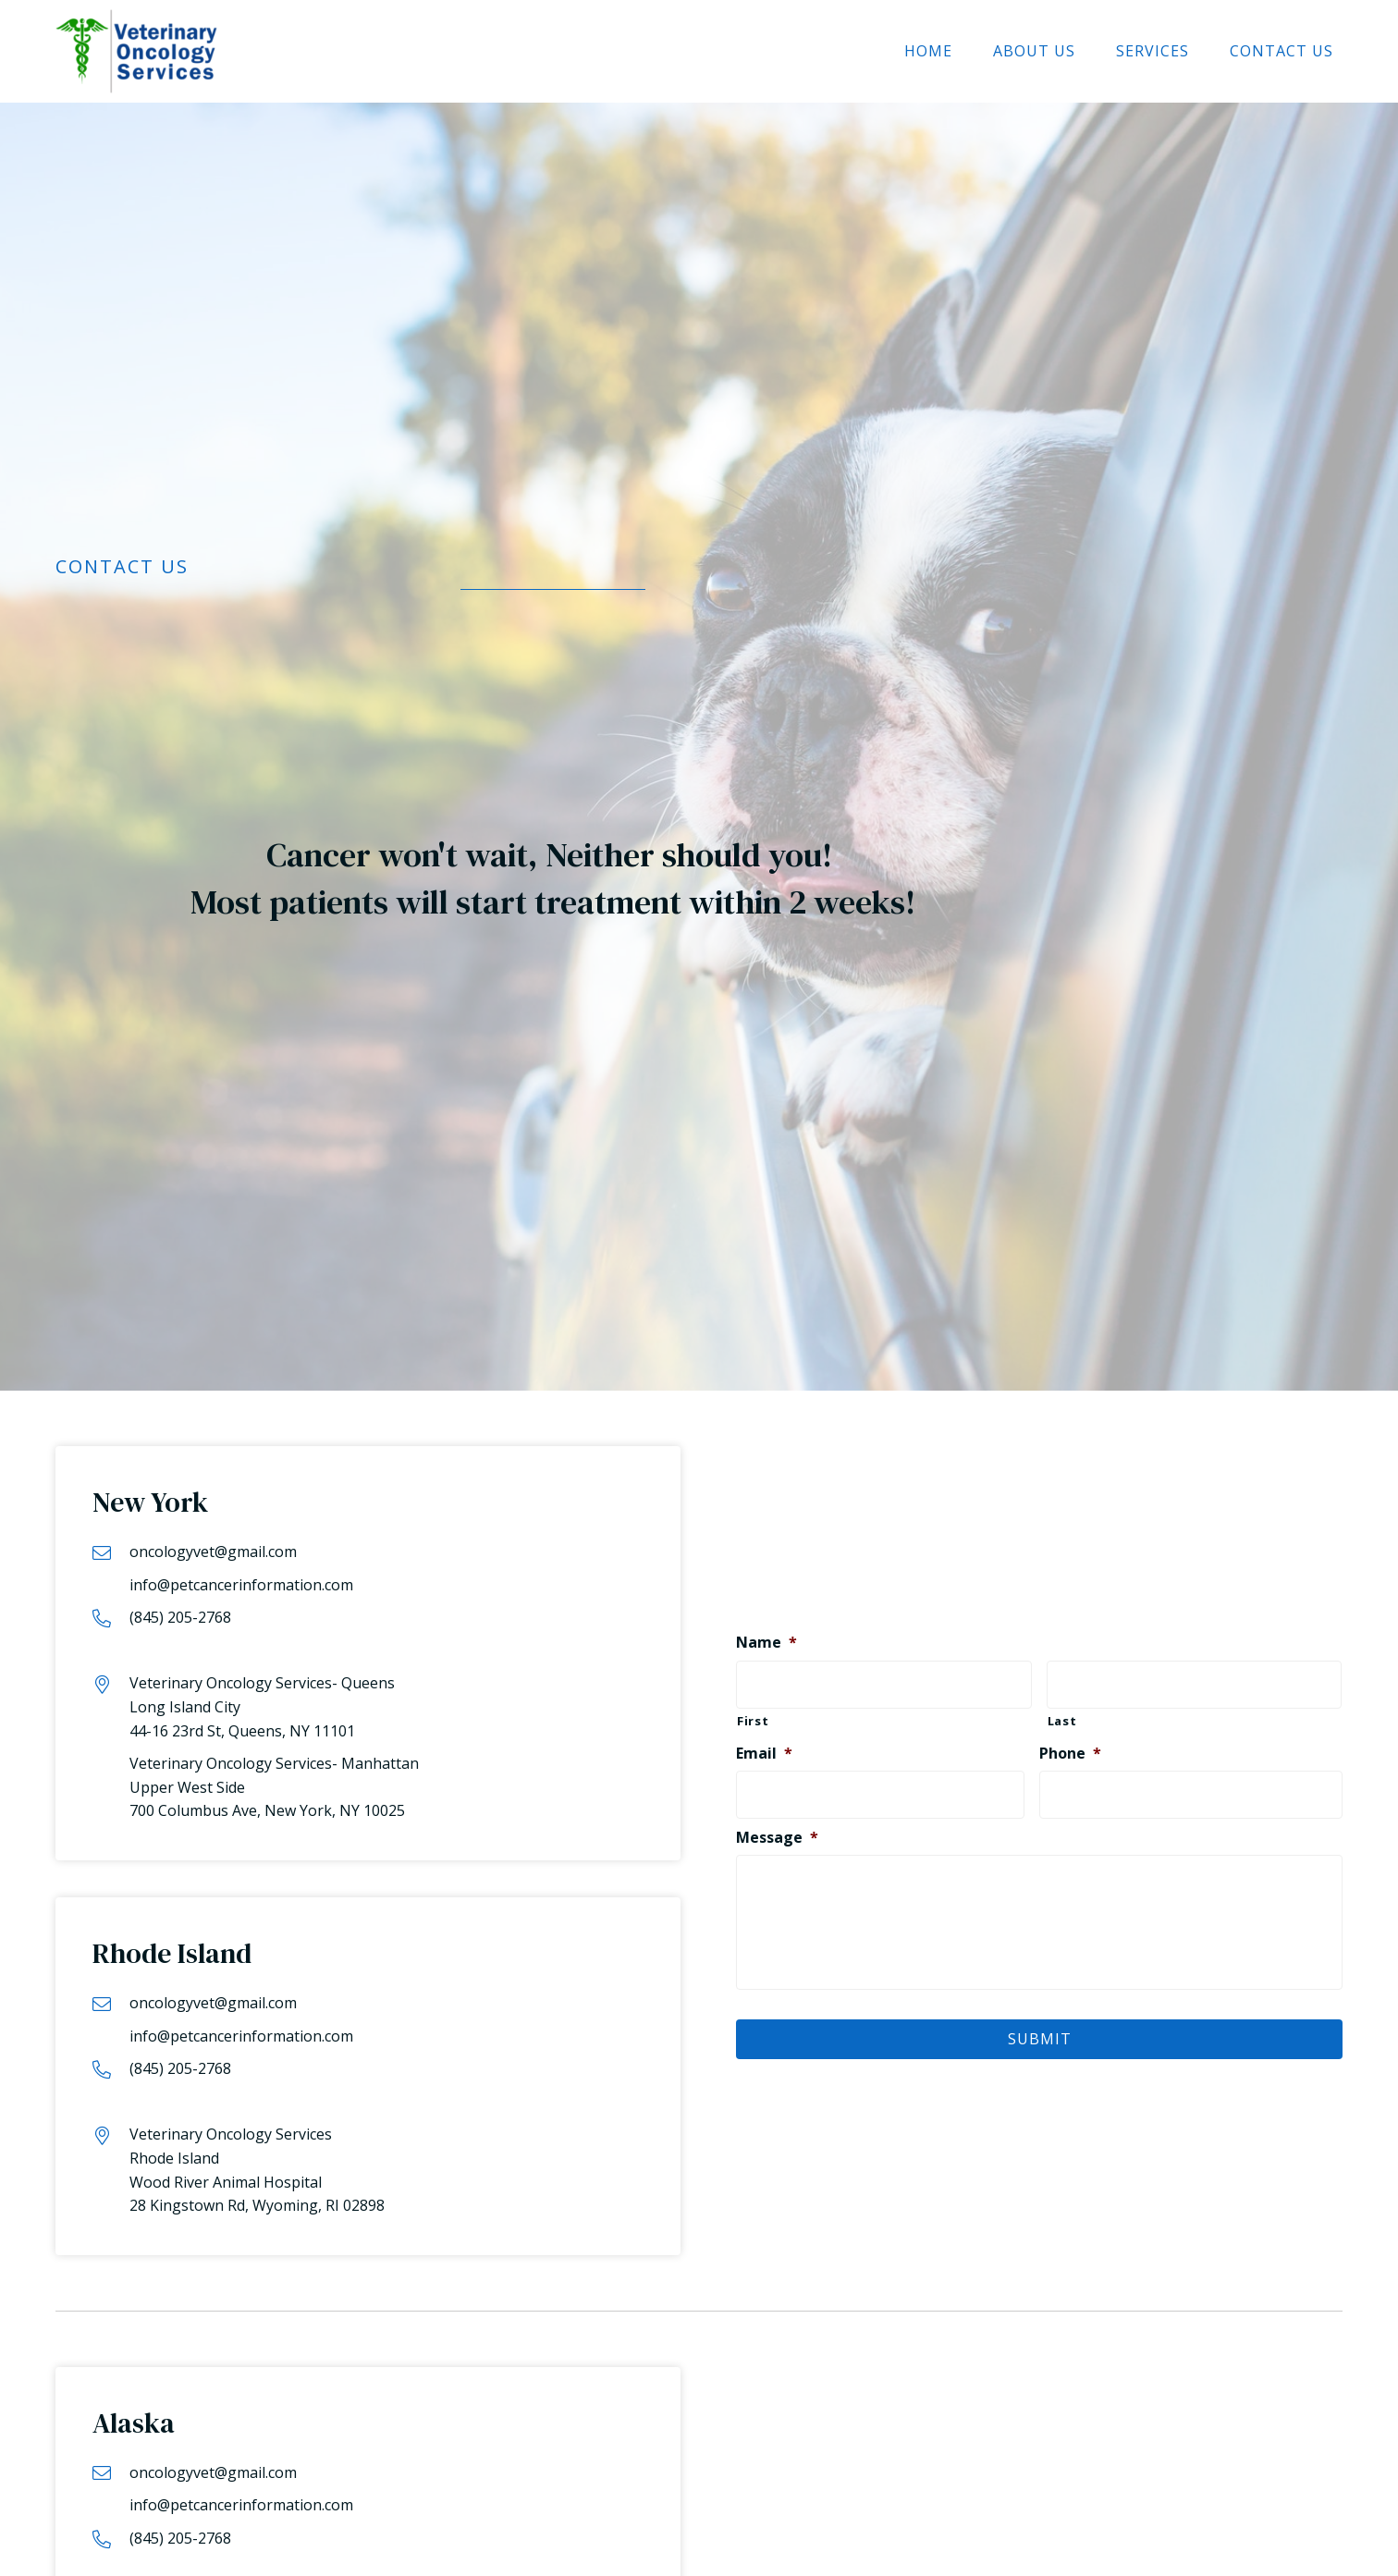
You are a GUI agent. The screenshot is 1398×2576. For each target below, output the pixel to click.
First (752, 1714)
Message (777, 1828)
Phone (1070, 1747)
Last (1062, 1714)
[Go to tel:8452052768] (368, 1618)
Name (766, 1639)
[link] (928, 52)
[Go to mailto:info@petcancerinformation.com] (368, 1568)
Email (764, 1747)
